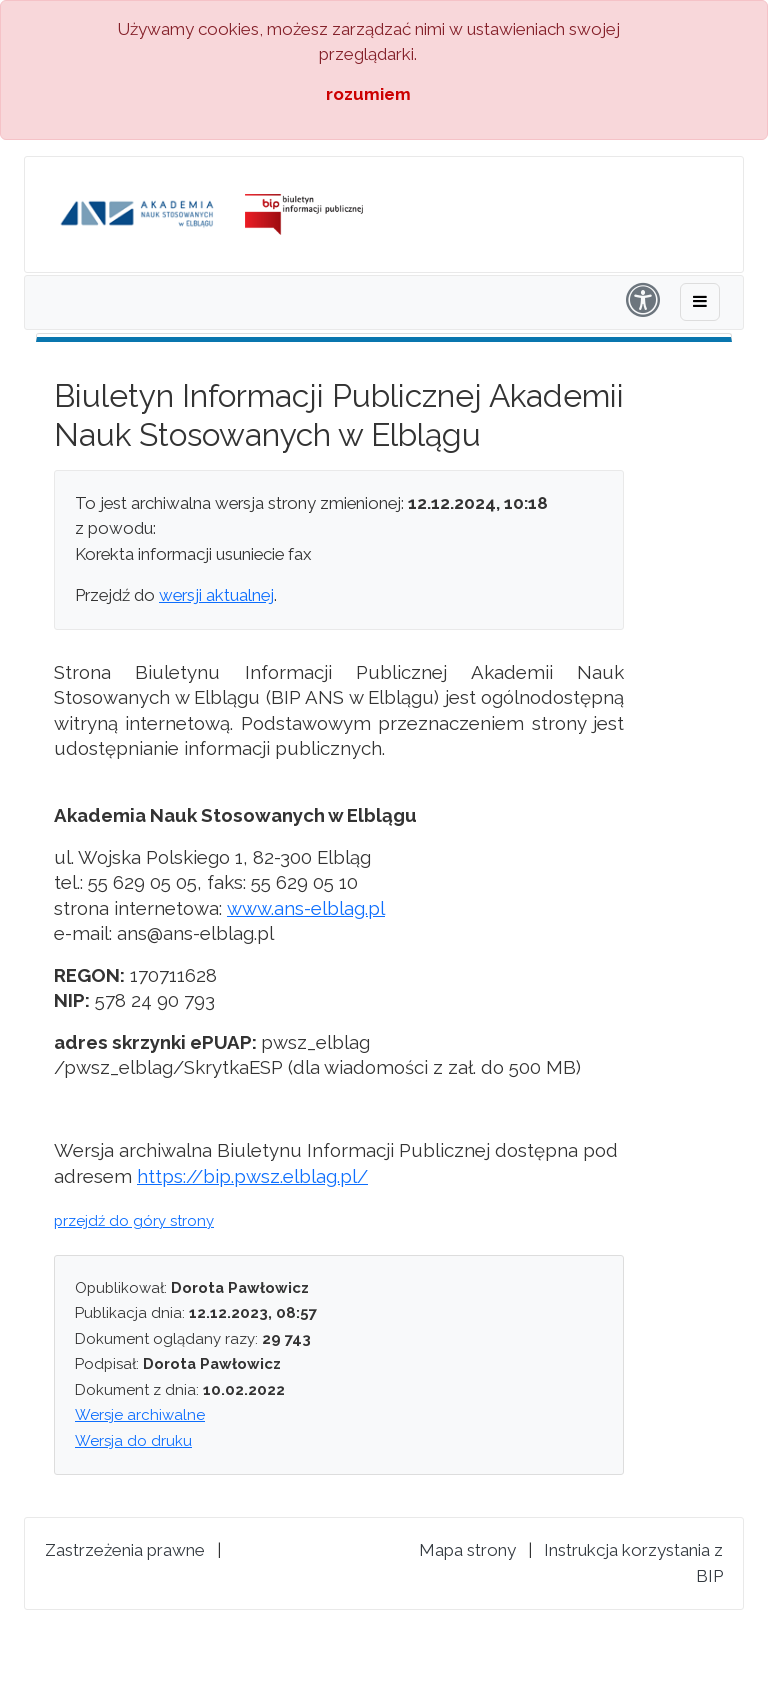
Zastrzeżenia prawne (125, 1550)
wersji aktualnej (216, 595)
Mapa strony (467, 1550)
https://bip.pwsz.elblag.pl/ (252, 1176)
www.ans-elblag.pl (306, 908)
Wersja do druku (133, 1441)
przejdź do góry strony (134, 1221)
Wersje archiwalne (140, 1415)
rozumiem (368, 94)
